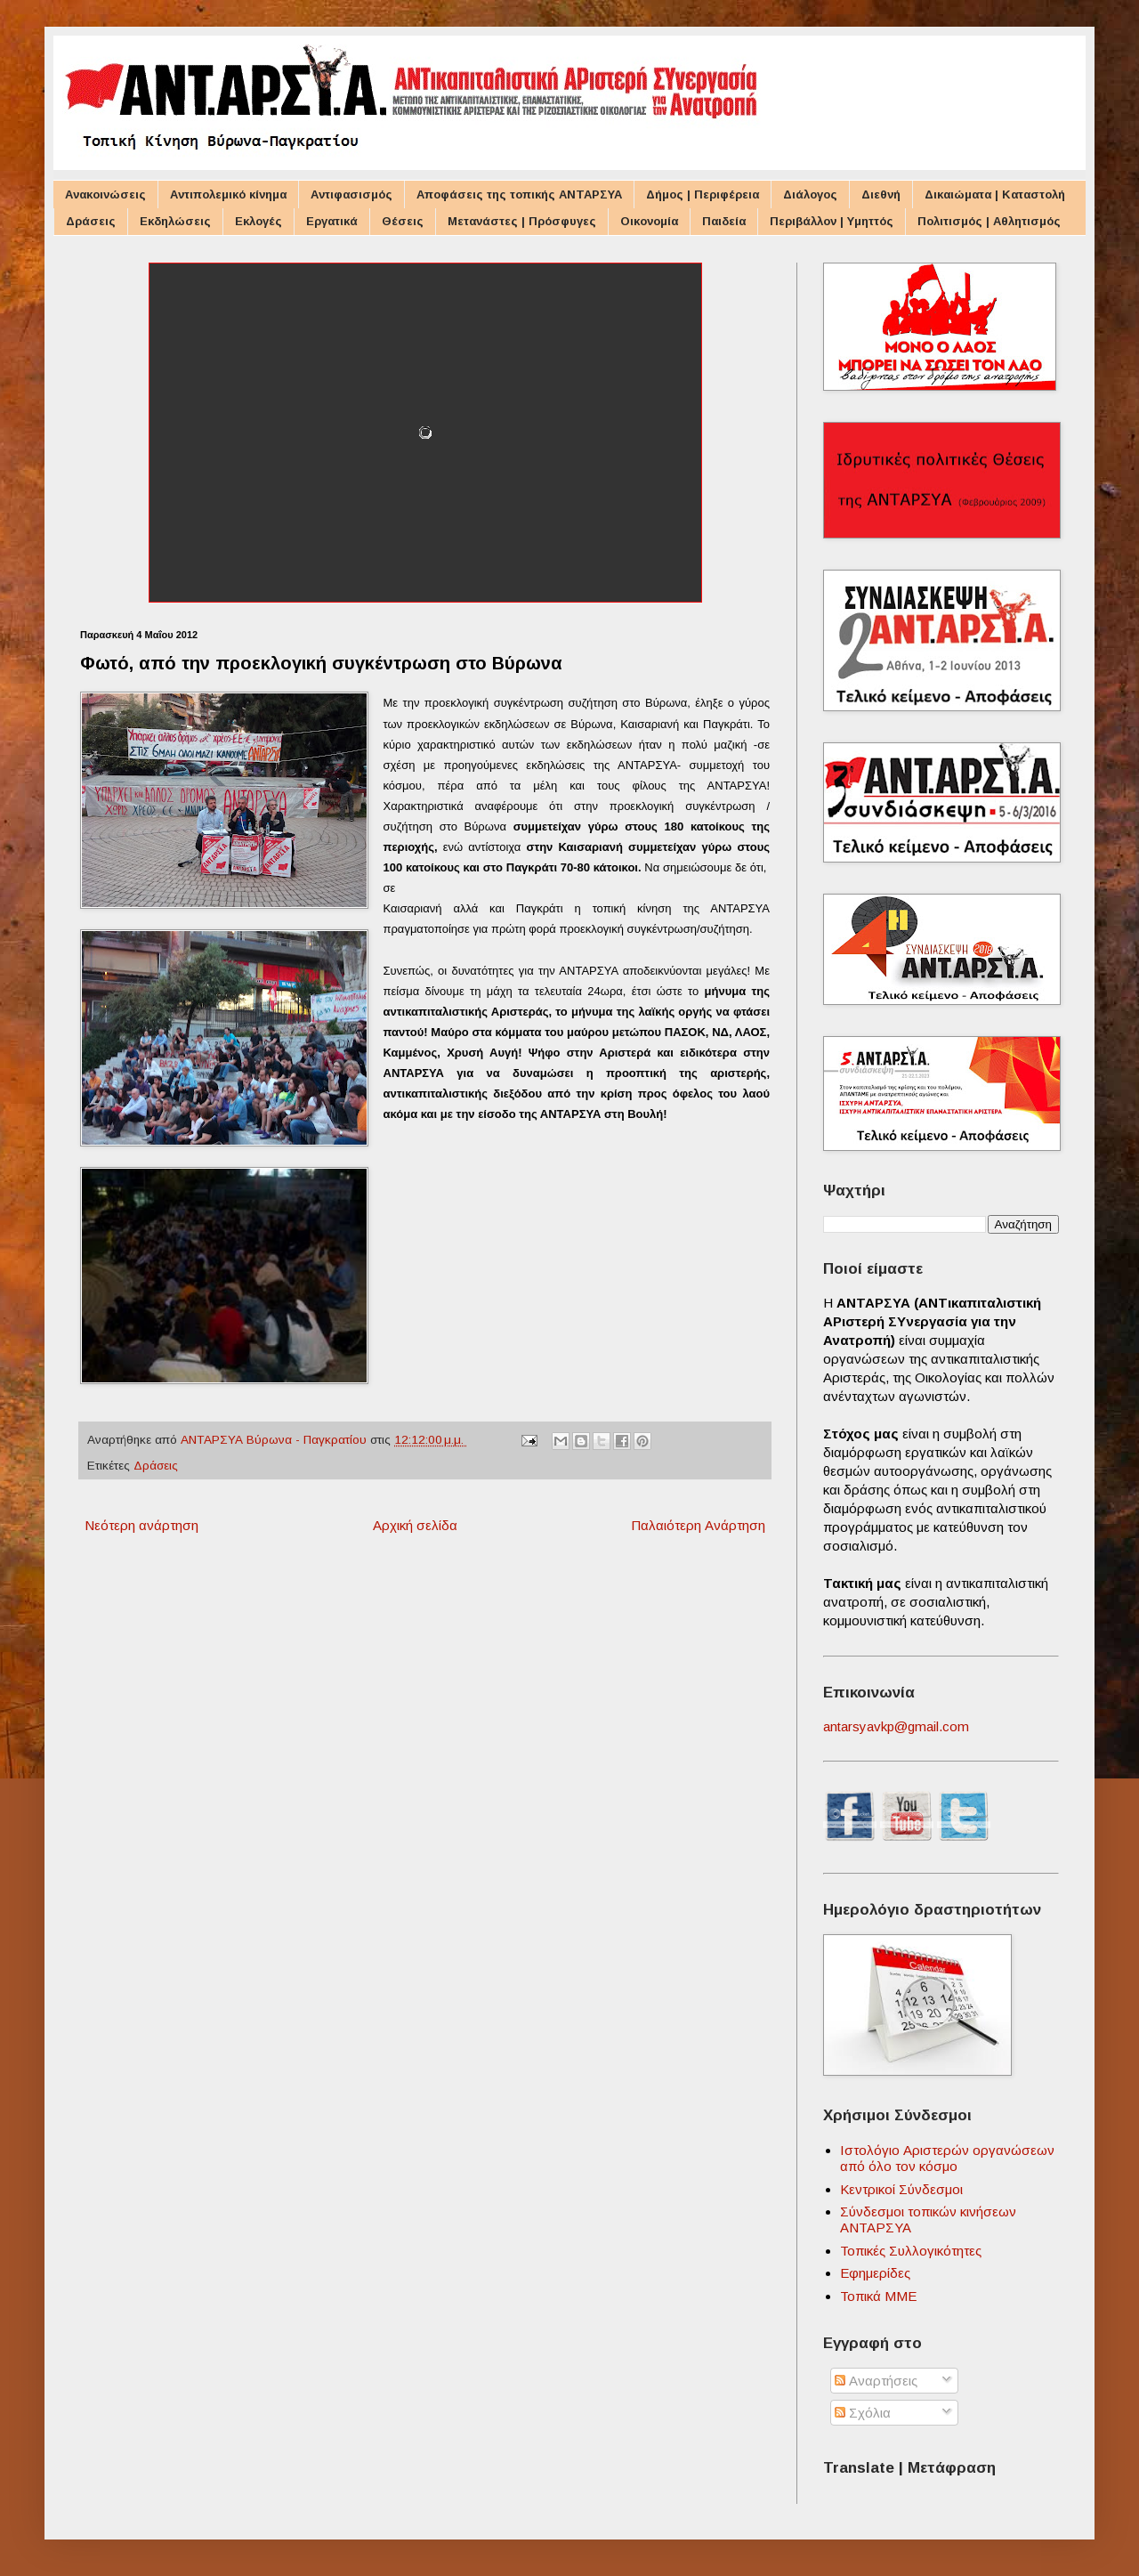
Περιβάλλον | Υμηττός (831, 221)
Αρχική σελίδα (415, 1525)
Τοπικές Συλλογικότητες (910, 2250)
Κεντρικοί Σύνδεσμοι (901, 2189)
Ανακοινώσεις (105, 194)
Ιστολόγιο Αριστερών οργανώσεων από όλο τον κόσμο (947, 2158)
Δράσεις (91, 221)
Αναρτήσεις (876, 2380)
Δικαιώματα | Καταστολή (995, 194)
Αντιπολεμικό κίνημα (228, 194)
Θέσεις (403, 221)
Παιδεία (724, 221)
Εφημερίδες (875, 2272)
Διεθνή (881, 194)
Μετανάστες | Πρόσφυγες (522, 221)
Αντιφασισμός (351, 194)
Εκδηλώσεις (175, 221)
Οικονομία (649, 221)
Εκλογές (258, 221)
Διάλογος (810, 194)
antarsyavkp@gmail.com (896, 1726)
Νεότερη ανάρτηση (141, 1525)
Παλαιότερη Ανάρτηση (698, 1525)
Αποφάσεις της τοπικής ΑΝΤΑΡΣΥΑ (519, 194)
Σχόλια (863, 2412)
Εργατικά (332, 221)
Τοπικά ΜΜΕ (878, 2296)
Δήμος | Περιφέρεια (702, 194)
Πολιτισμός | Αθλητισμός (989, 221)
